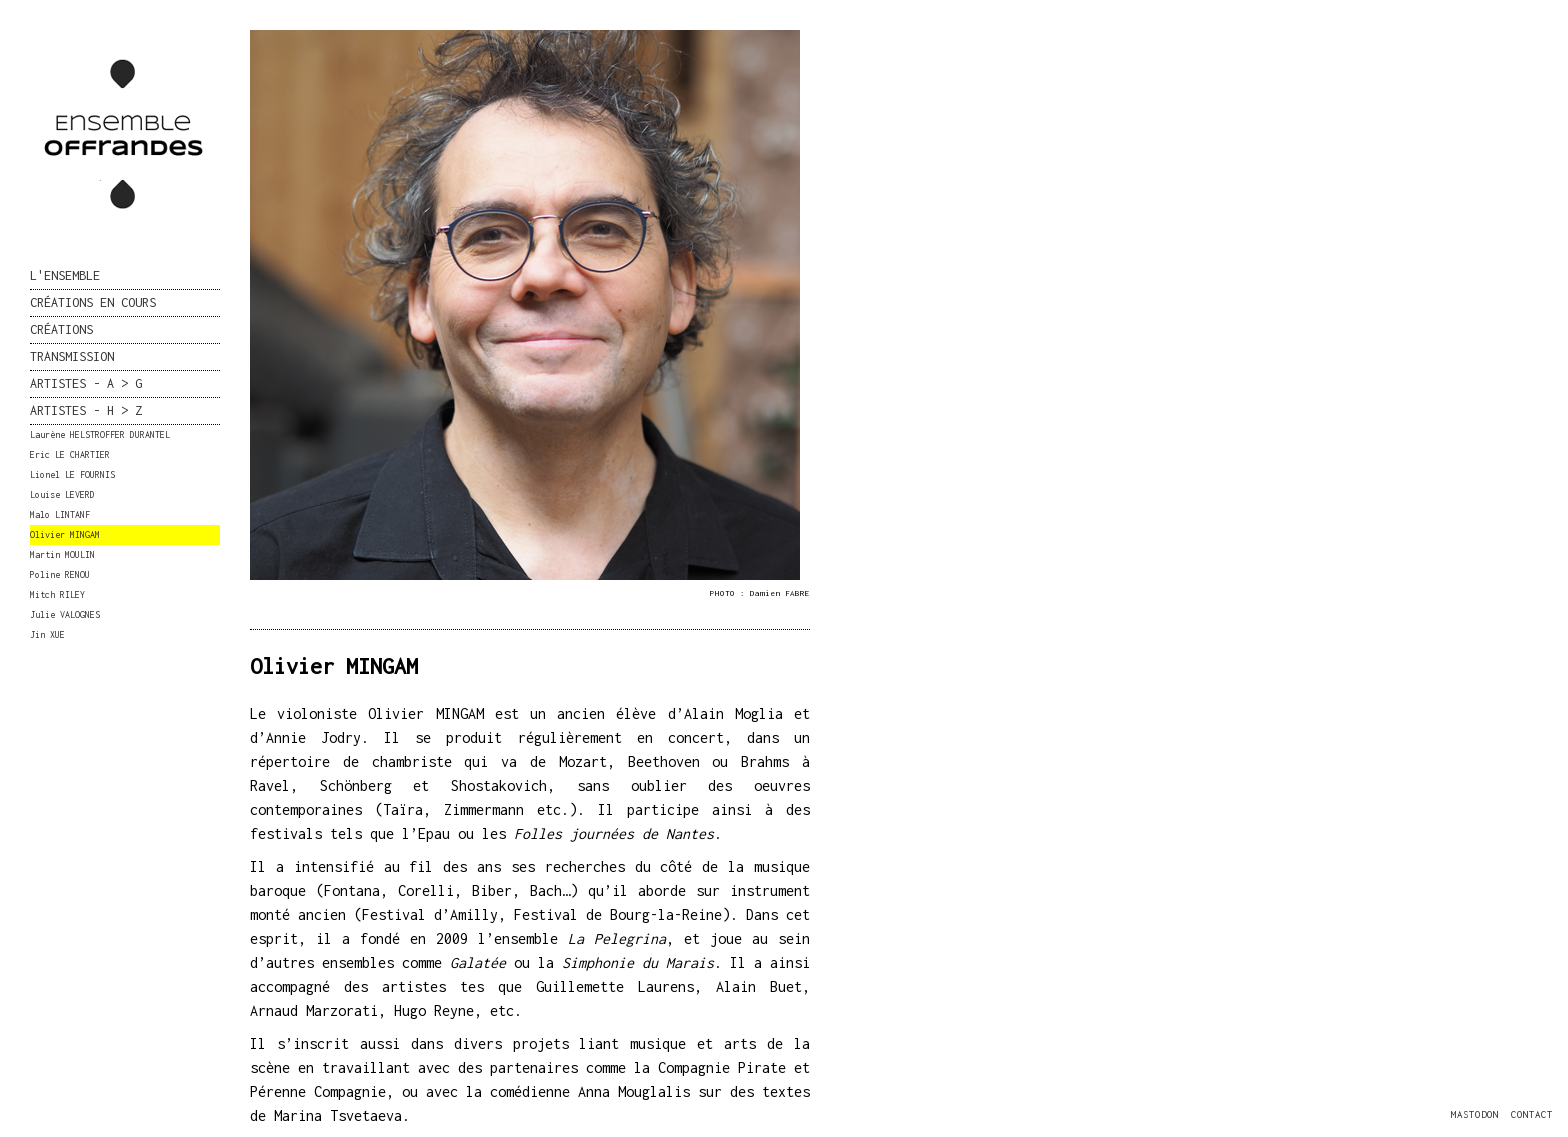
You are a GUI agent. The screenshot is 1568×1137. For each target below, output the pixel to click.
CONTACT (1532, 1114)
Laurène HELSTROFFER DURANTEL (100, 434)
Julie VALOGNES (65, 614)
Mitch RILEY (57, 594)
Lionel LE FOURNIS (72, 474)
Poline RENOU (60, 574)
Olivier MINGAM (65, 534)
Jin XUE (47, 634)
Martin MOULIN (62, 554)
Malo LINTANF (60, 514)
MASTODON (1475, 1114)
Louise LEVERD (62, 494)
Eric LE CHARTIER (70, 454)
